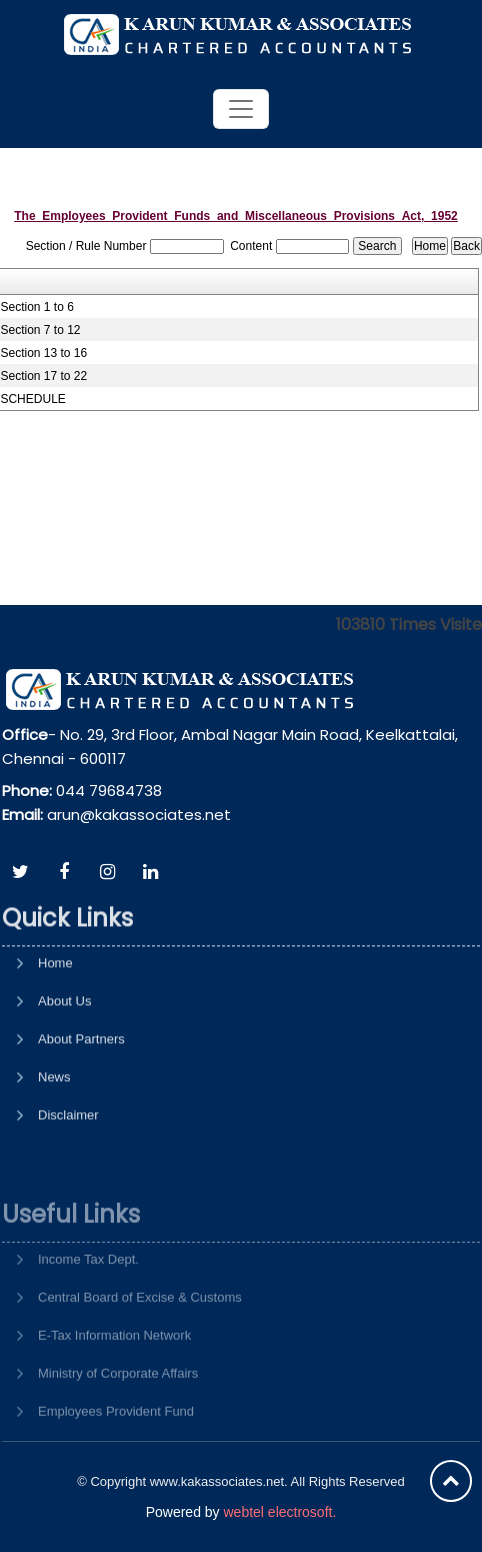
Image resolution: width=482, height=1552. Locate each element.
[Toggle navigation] (241, 109)
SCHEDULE (32, 399)
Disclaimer (68, 1183)
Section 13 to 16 (43, 353)
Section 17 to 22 (43, 376)
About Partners (81, 1107)
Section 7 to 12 (40, 330)
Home (55, 1031)
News (54, 1145)
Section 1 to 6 (36, 307)
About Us (64, 1069)
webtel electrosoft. (279, 1512)
